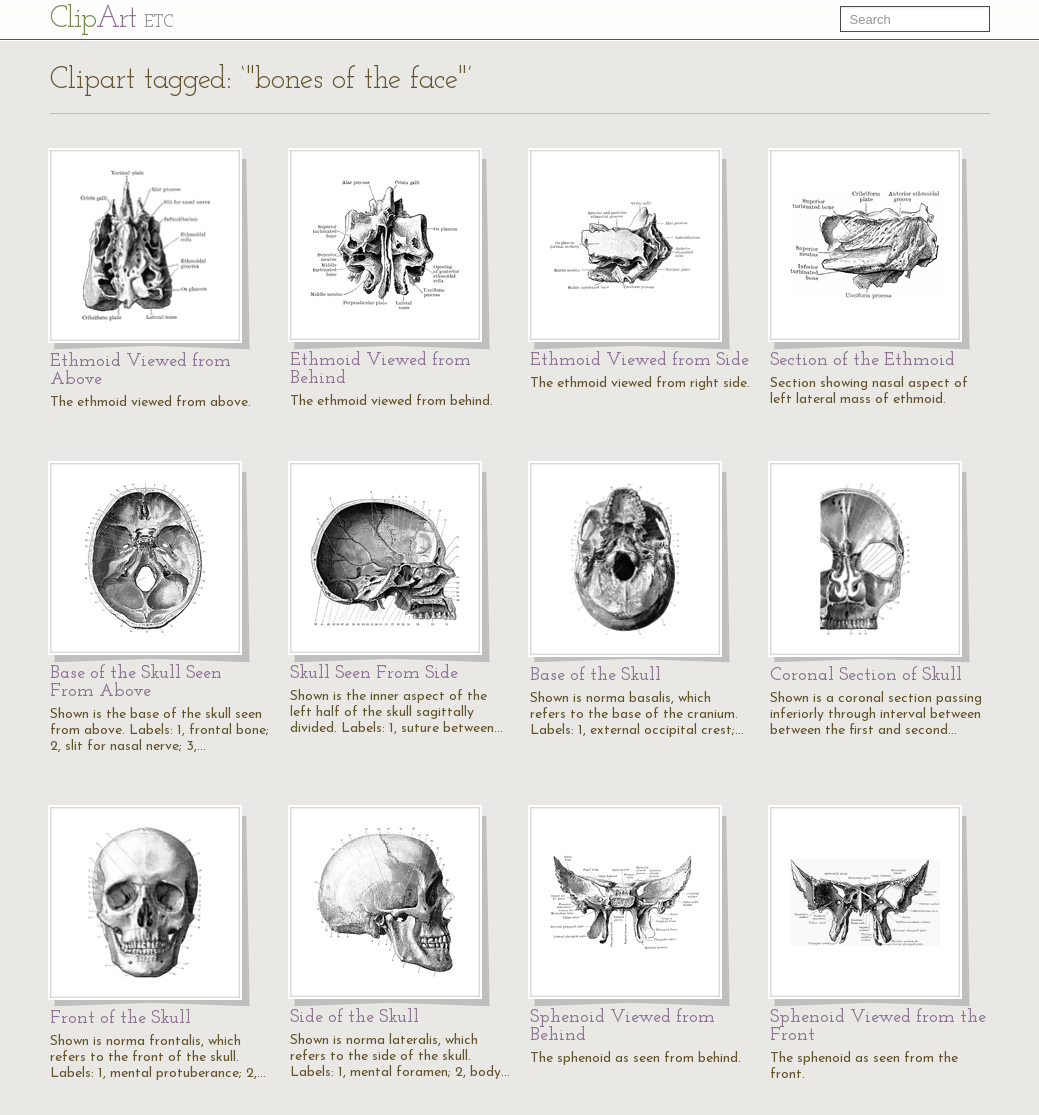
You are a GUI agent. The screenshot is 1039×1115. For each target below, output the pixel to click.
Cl (111, 19)
